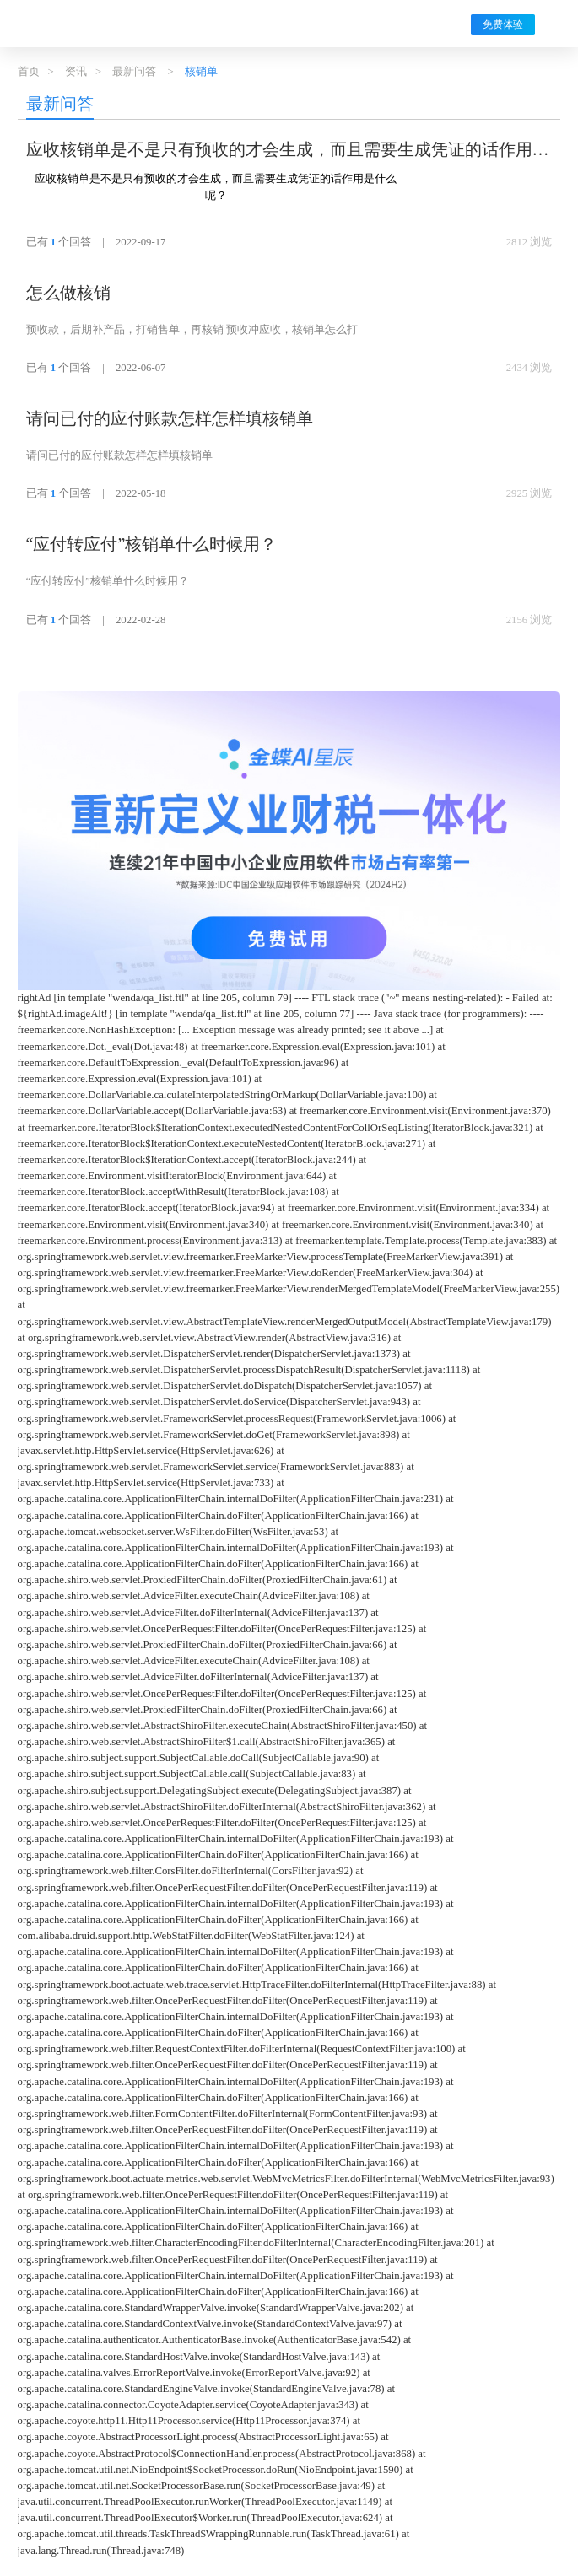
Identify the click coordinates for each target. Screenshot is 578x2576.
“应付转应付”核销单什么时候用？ (152, 544)
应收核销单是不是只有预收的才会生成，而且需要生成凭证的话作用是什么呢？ (287, 151)
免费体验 (503, 24)
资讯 (76, 72)
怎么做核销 (68, 292)
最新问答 (134, 72)
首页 (29, 72)
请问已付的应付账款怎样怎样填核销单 (169, 418)
